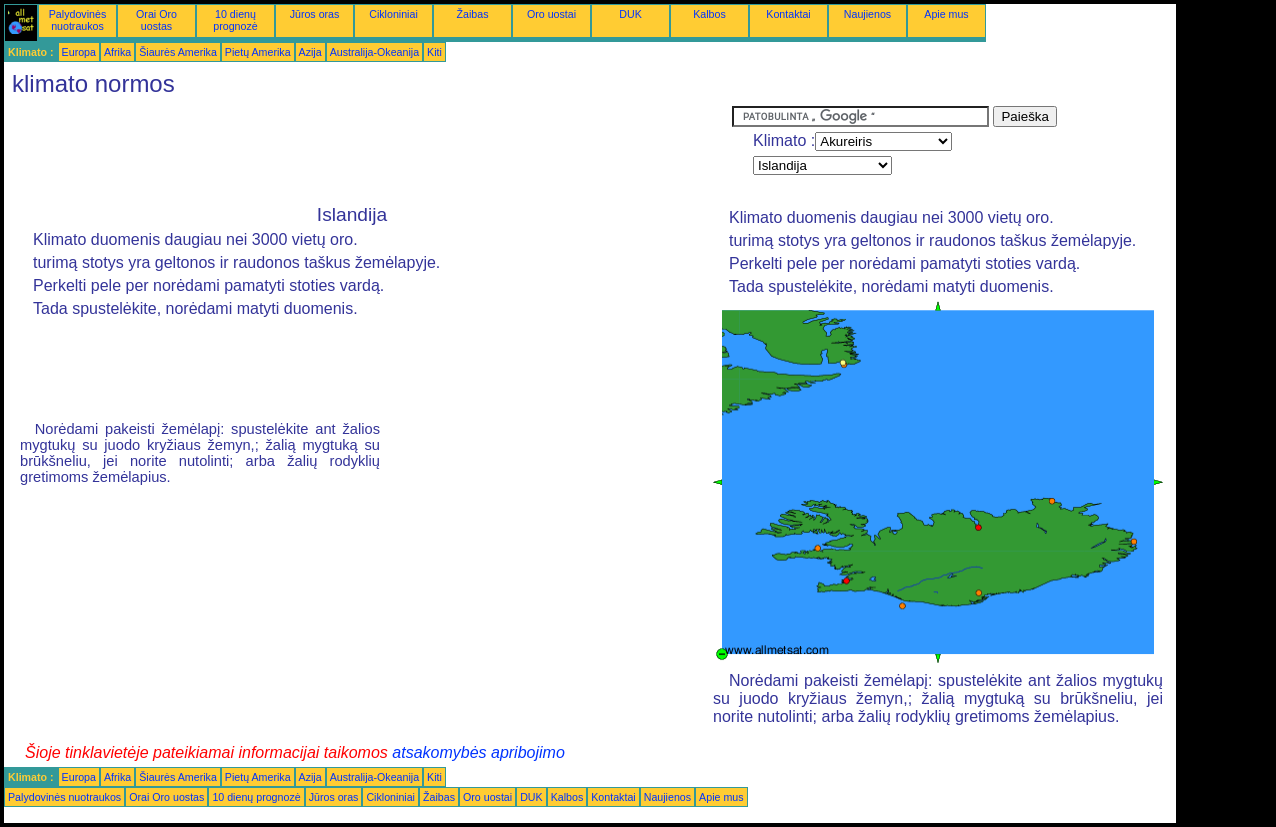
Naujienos (867, 14)
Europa (79, 52)
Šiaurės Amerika (178, 52)
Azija (310, 52)
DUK (630, 14)
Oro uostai (551, 14)
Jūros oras (315, 14)
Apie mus (946, 14)
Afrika (117, 52)
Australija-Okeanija (374, 52)
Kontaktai (788, 14)
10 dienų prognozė (235, 20)
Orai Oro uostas (156, 20)
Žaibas (473, 14)
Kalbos (709, 14)
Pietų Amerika (258, 52)
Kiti (434, 52)
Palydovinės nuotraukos (77, 20)
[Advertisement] (368, 151)
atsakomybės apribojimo (478, 752)
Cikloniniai (393, 14)
